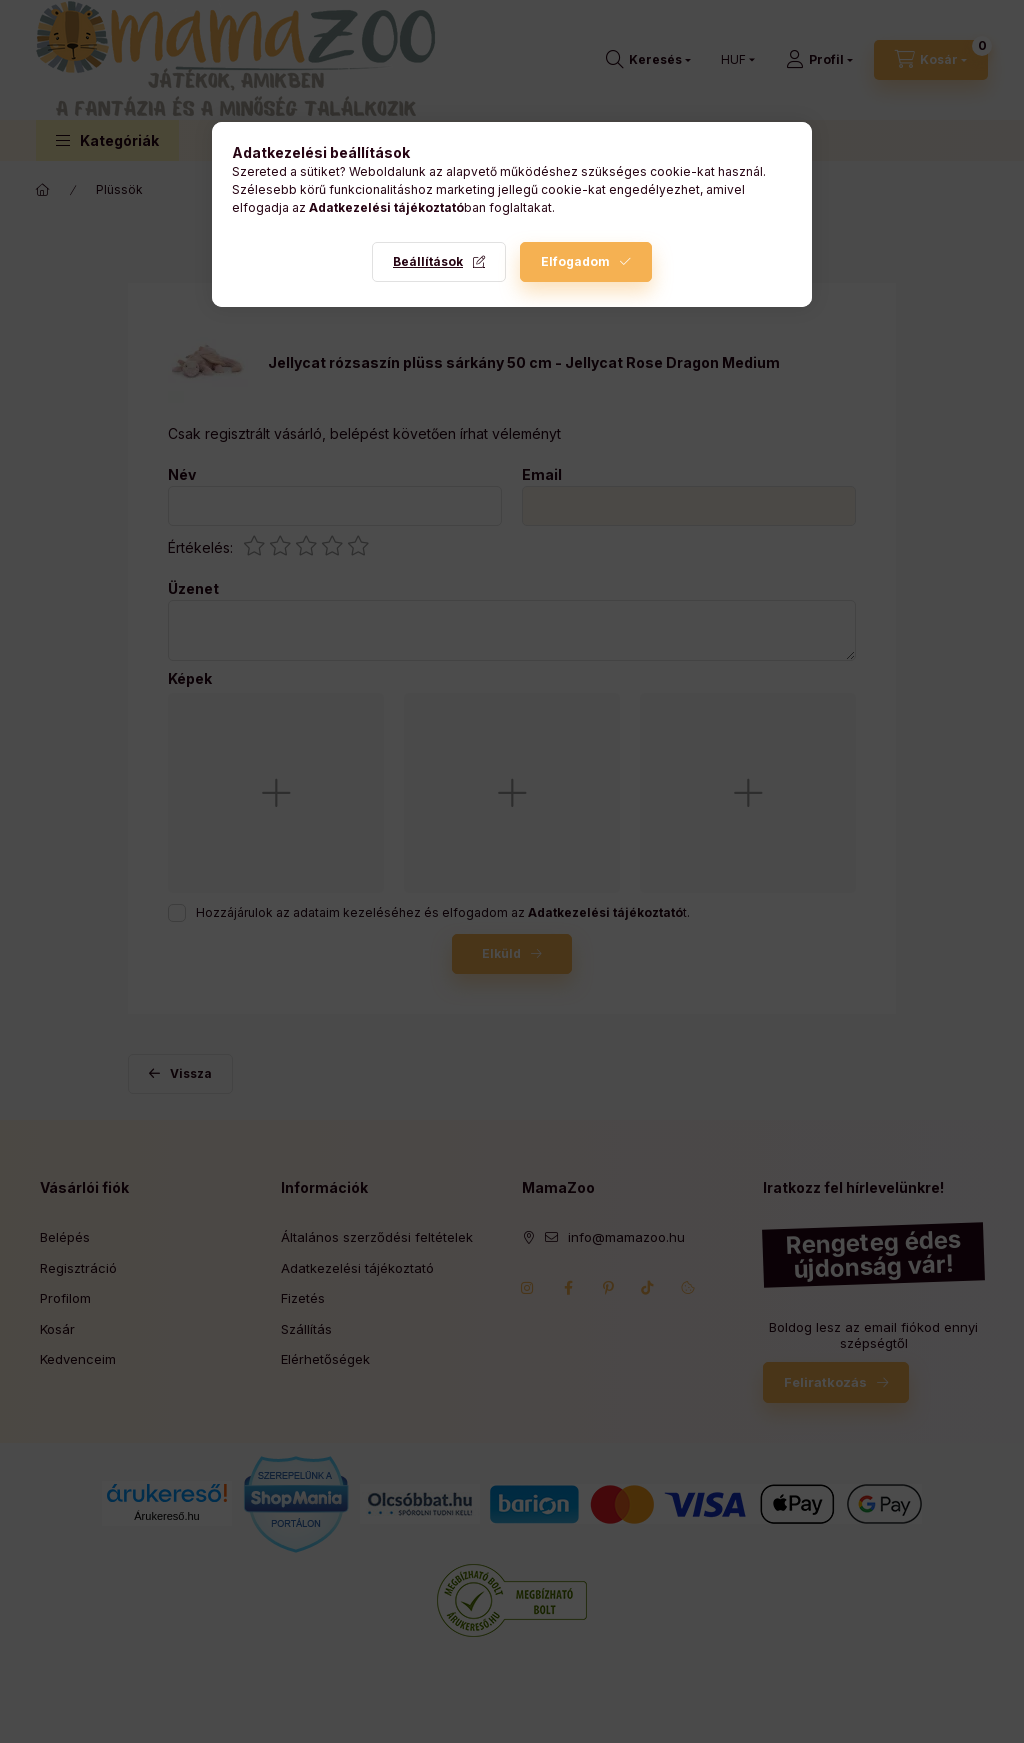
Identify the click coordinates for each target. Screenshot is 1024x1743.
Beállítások (428, 261)
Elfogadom (575, 261)
